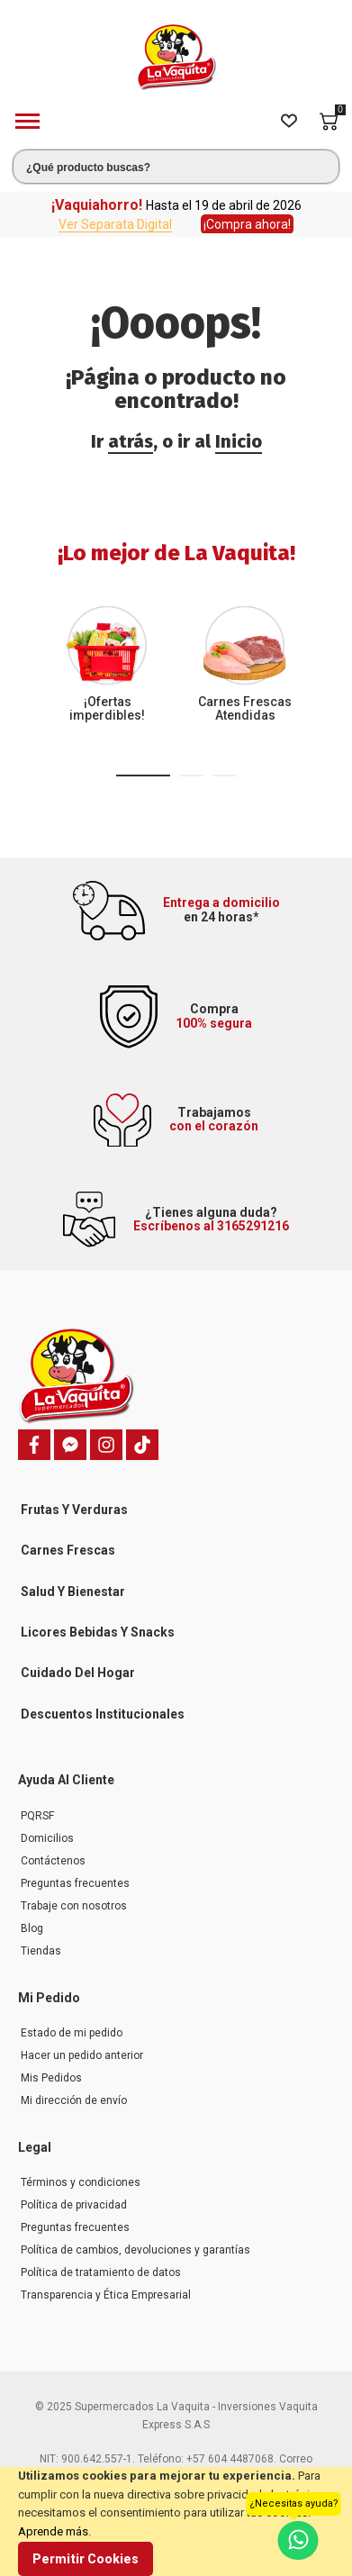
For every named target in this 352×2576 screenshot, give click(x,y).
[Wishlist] (289, 121)
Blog (32, 1928)
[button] (143, 775)
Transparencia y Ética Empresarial (106, 2295)
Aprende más (53, 2531)
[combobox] (176, 167)
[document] (176, 2521)
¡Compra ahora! (247, 224)
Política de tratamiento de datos (101, 2272)
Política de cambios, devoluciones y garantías (135, 2250)
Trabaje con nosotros (74, 1906)
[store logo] (176, 57)
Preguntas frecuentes (75, 1883)
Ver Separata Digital (115, 224)
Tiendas (41, 1951)
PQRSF (37, 1816)
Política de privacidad (74, 2205)
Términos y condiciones (80, 2182)
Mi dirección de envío (74, 2100)
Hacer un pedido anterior (82, 2055)
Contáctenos (53, 1861)
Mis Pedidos (51, 2078)
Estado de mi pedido (71, 2033)
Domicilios (47, 1838)
